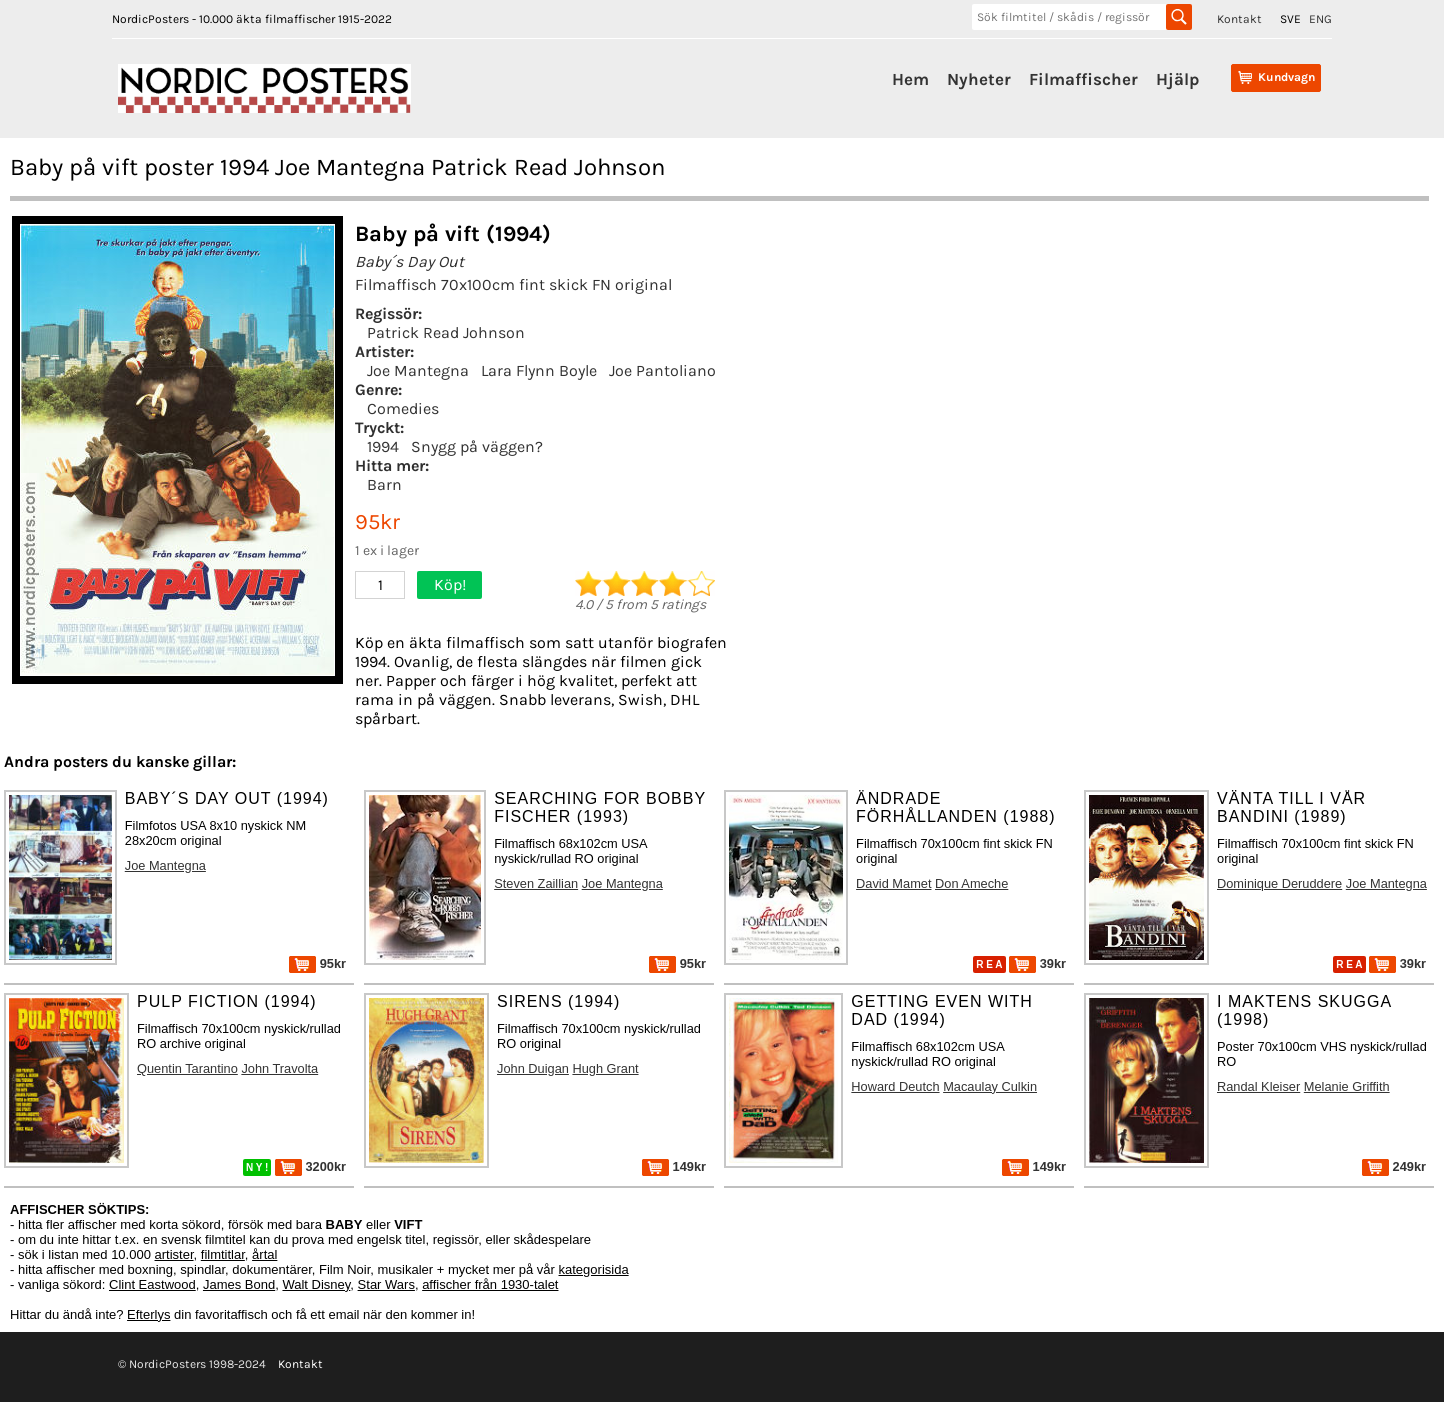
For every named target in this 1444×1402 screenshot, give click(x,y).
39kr (1037, 963)
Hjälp (1177, 79)
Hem (910, 79)
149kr (674, 1166)
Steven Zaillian (536, 883)
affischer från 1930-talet (490, 1284)
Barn (384, 484)
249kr (1394, 1166)
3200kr (310, 1166)
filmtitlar (223, 1254)
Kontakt (1239, 19)
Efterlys (148, 1314)
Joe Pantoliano (662, 370)
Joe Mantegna (418, 370)
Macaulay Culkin (990, 1086)
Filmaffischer (1083, 79)
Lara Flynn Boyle (539, 370)
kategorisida (594, 1269)
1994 (383, 446)
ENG (1320, 19)
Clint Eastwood (152, 1284)
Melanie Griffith (1347, 1086)
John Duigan (533, 1068)
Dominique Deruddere (1279, 883)
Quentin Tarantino (187, 1068)
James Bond (239, 1284)
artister (174, 1254)
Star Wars (386, 1284)
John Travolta (279, 1068)
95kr (317, 963)
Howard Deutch (895, 1086)
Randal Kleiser (1258, 1086)
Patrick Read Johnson (446, 332)
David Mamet (893, 883)
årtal (264, 1254)
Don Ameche (971, 883)
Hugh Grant (605, 1068)
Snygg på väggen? (477, 446)
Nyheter (979, 79)
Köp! (450, 584)
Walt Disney (316, 1284)
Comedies (403, 408)
